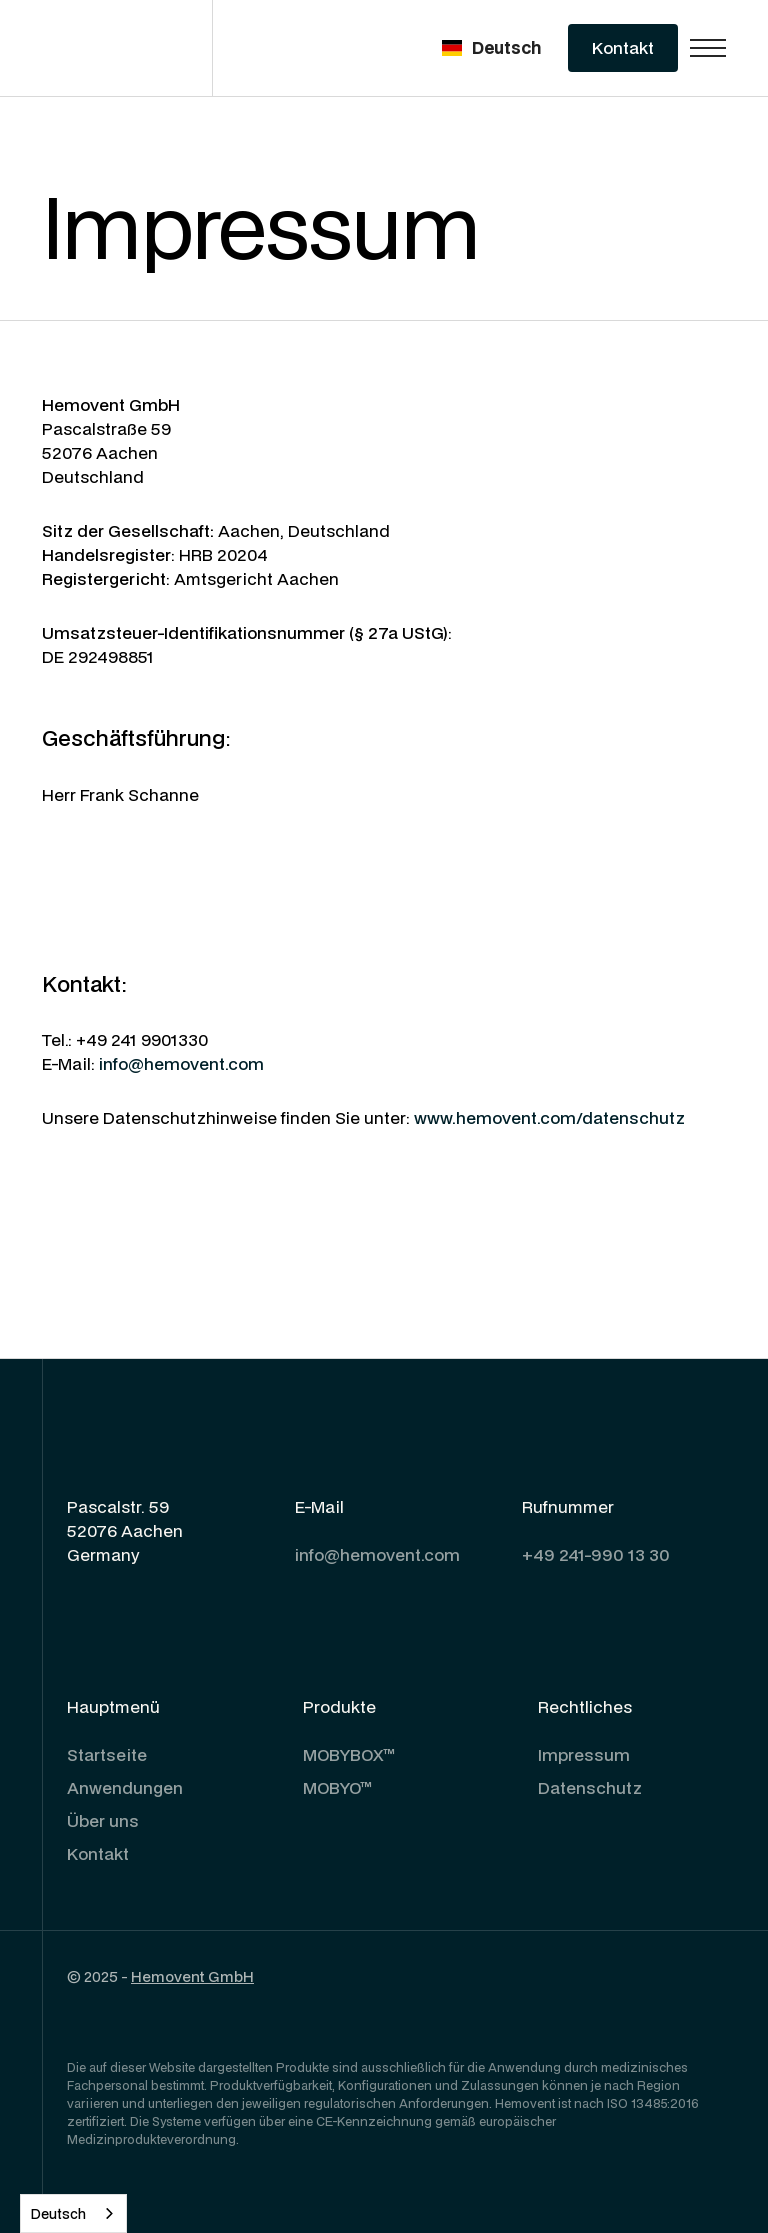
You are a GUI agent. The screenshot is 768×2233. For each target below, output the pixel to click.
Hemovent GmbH (192, 1976)
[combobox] (73, 2213)
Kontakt (98, 1853)
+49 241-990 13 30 (596, 1554)
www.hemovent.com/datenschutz (549, 1117)
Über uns (103, 1820)
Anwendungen (125, 1787)
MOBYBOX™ (349, 1754)
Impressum (584, 1754)
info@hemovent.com (181, 1063)
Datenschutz (590, 1787)
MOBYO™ (337, 1787)
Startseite (107, 1754)
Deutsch (58, 2214)
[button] (491, 48)
